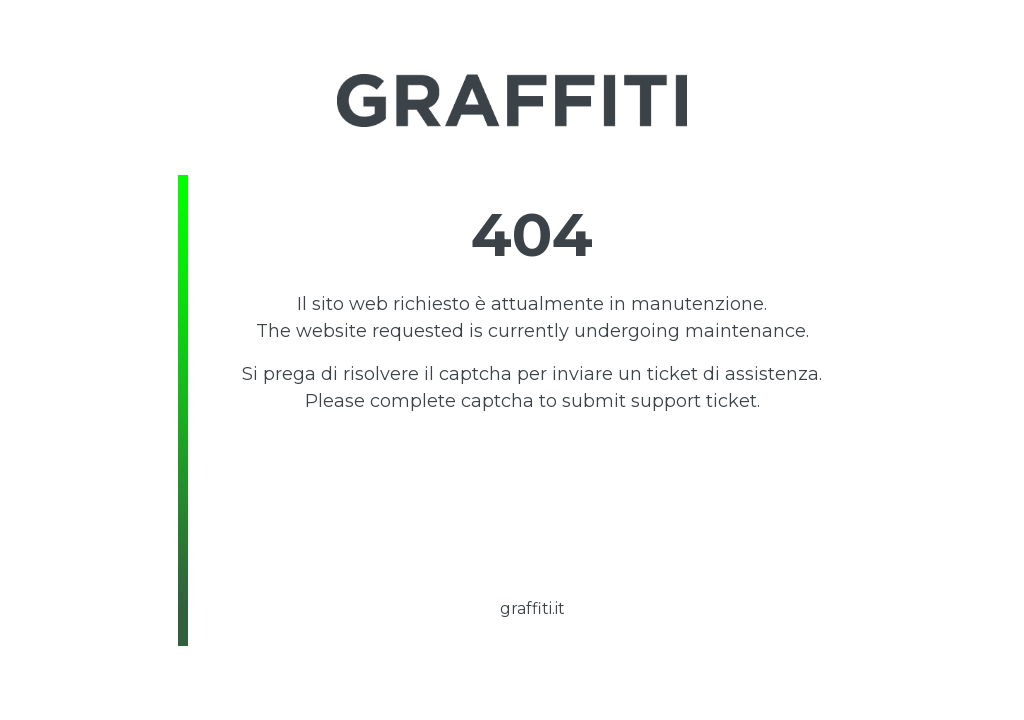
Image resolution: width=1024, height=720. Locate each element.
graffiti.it (532, 608)
